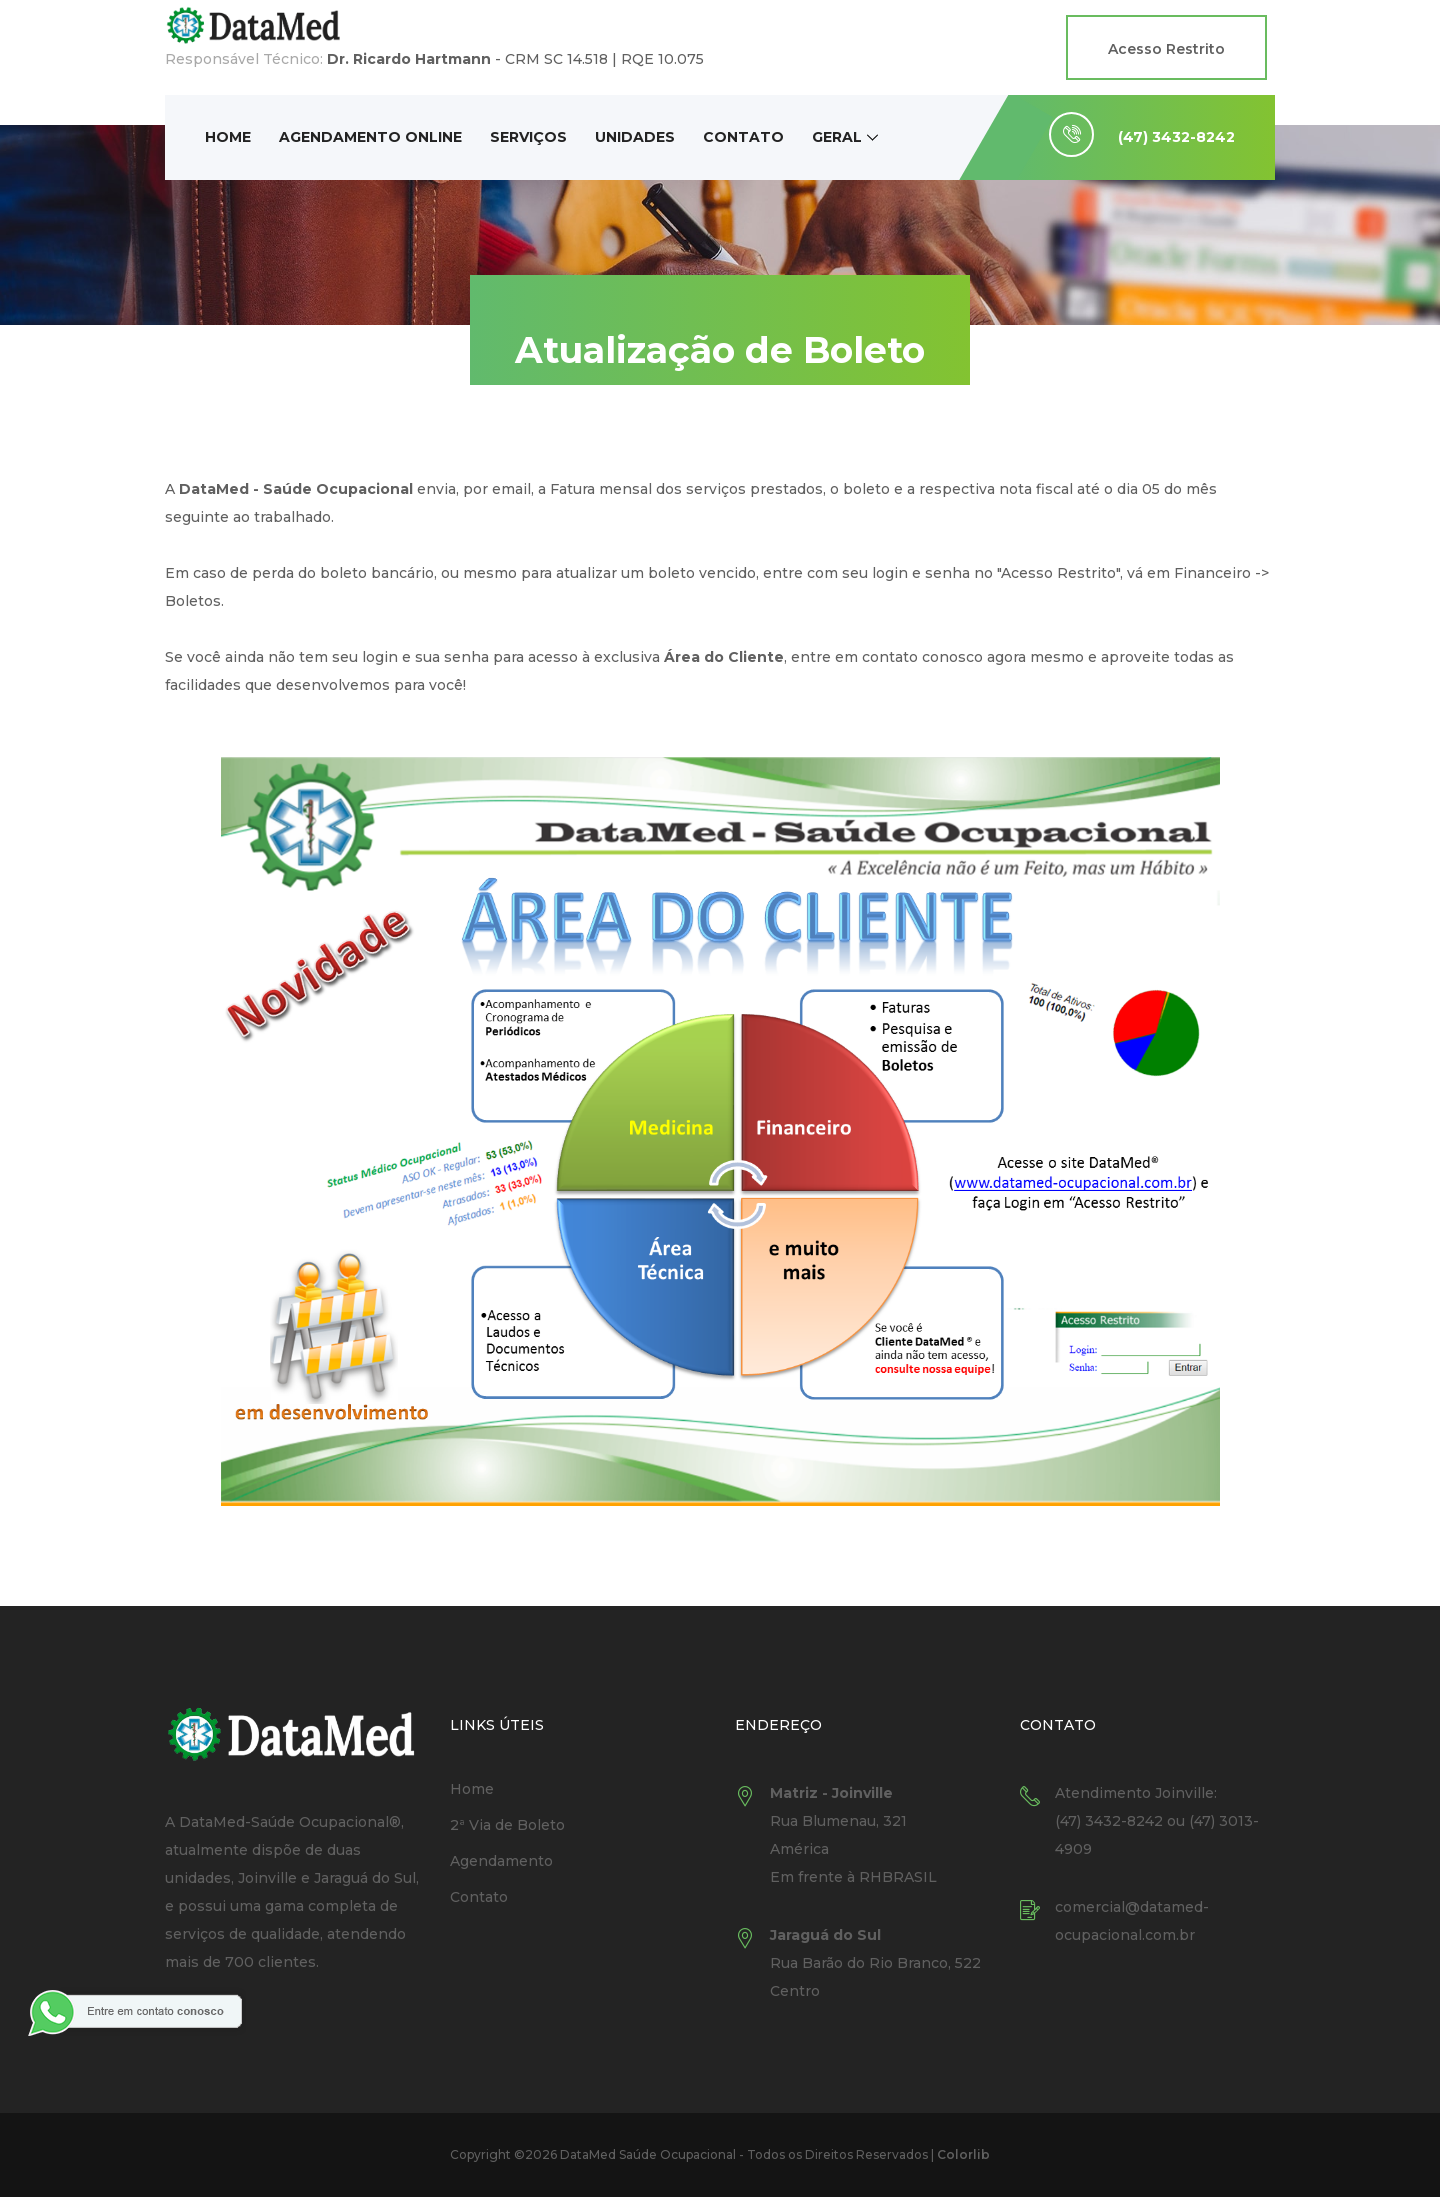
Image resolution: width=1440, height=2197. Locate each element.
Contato (743, 137)
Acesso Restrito (1166, 49)
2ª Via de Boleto (507, 1825)
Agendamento (501, 1861)
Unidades (635, 137)
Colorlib (963, 2154)
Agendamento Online (370, 137)
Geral (837, 137)
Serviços (528, 137)
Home (228, 137)
